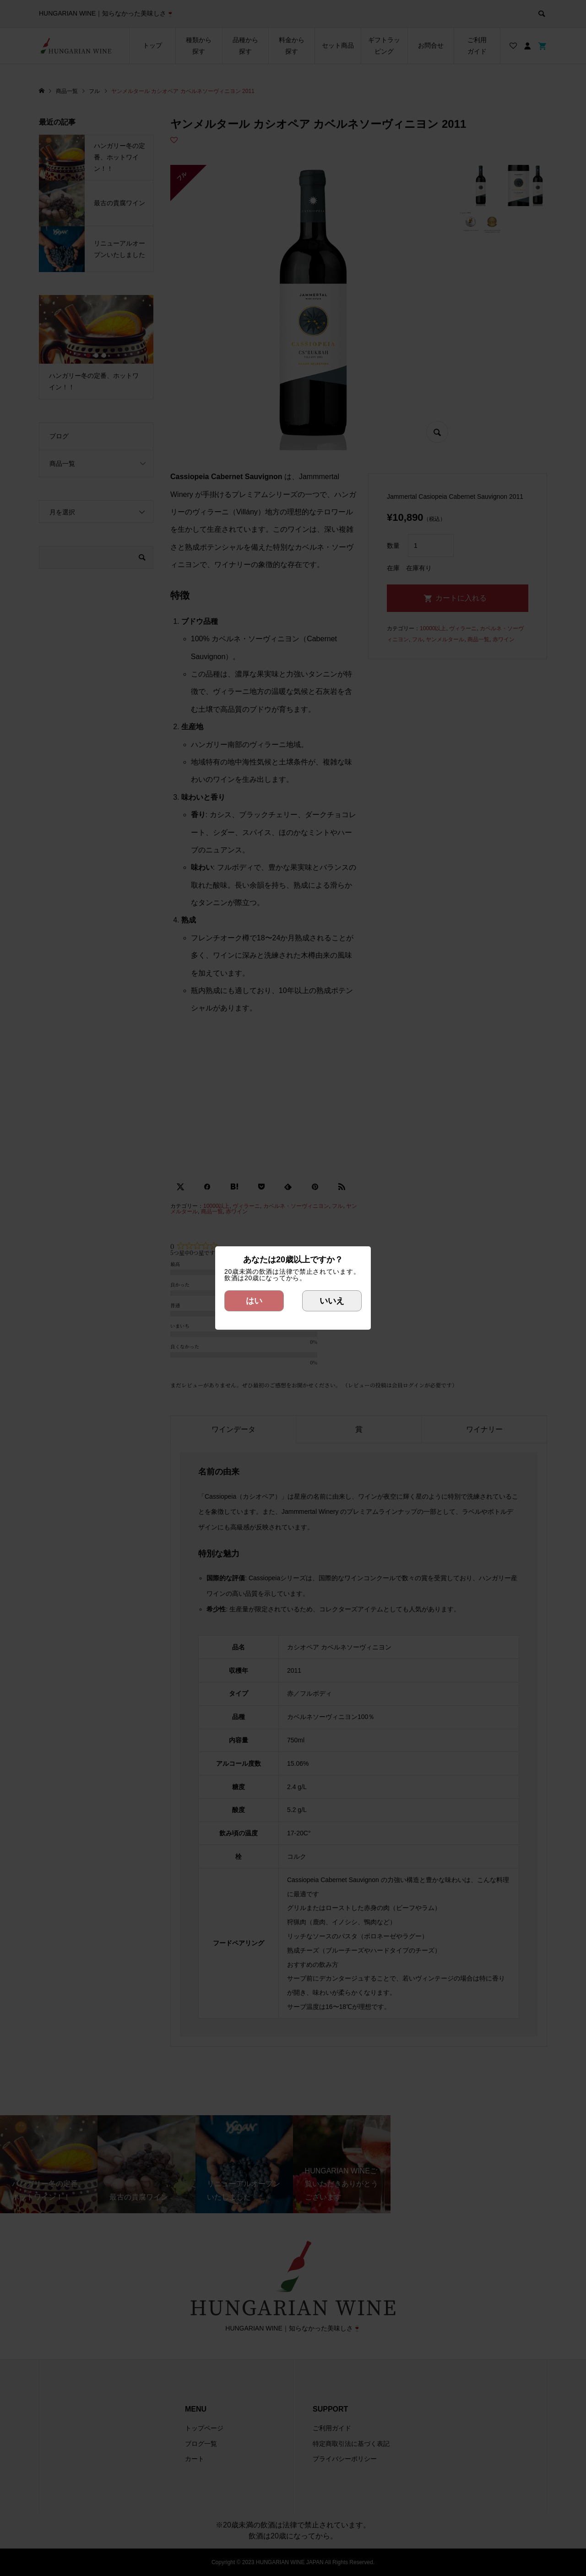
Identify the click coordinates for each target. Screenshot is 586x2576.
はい (254, 1300)
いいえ (332, 1300)
